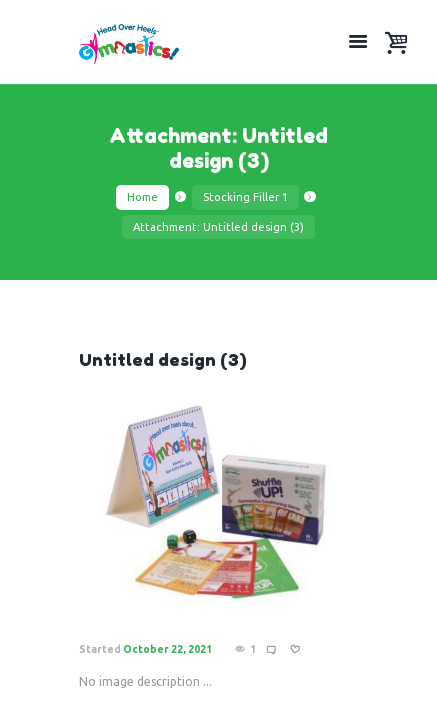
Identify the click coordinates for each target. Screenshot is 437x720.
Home (142, 197)
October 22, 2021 (167, 649)
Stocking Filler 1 (245, 197)
